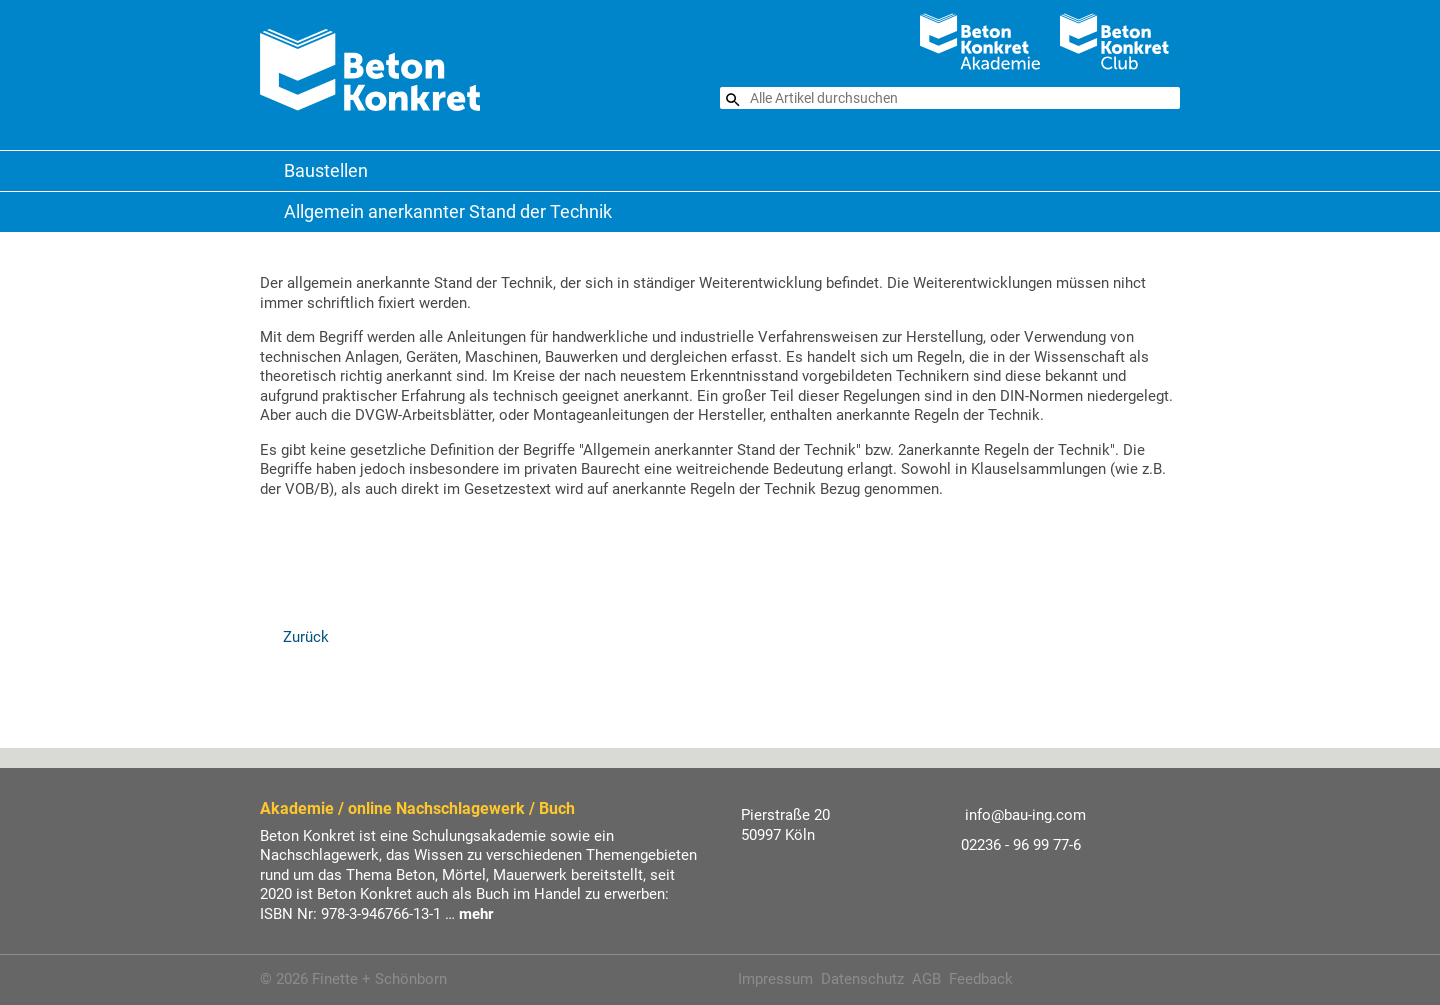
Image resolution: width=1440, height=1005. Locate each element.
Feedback (981, 979)
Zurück (304, 637)
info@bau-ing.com (1025, 815)
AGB (926, 979)
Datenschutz (862, 979)
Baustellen (326, 170)
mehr (476, 914)
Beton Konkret (270, 171)
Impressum (775, 979)
